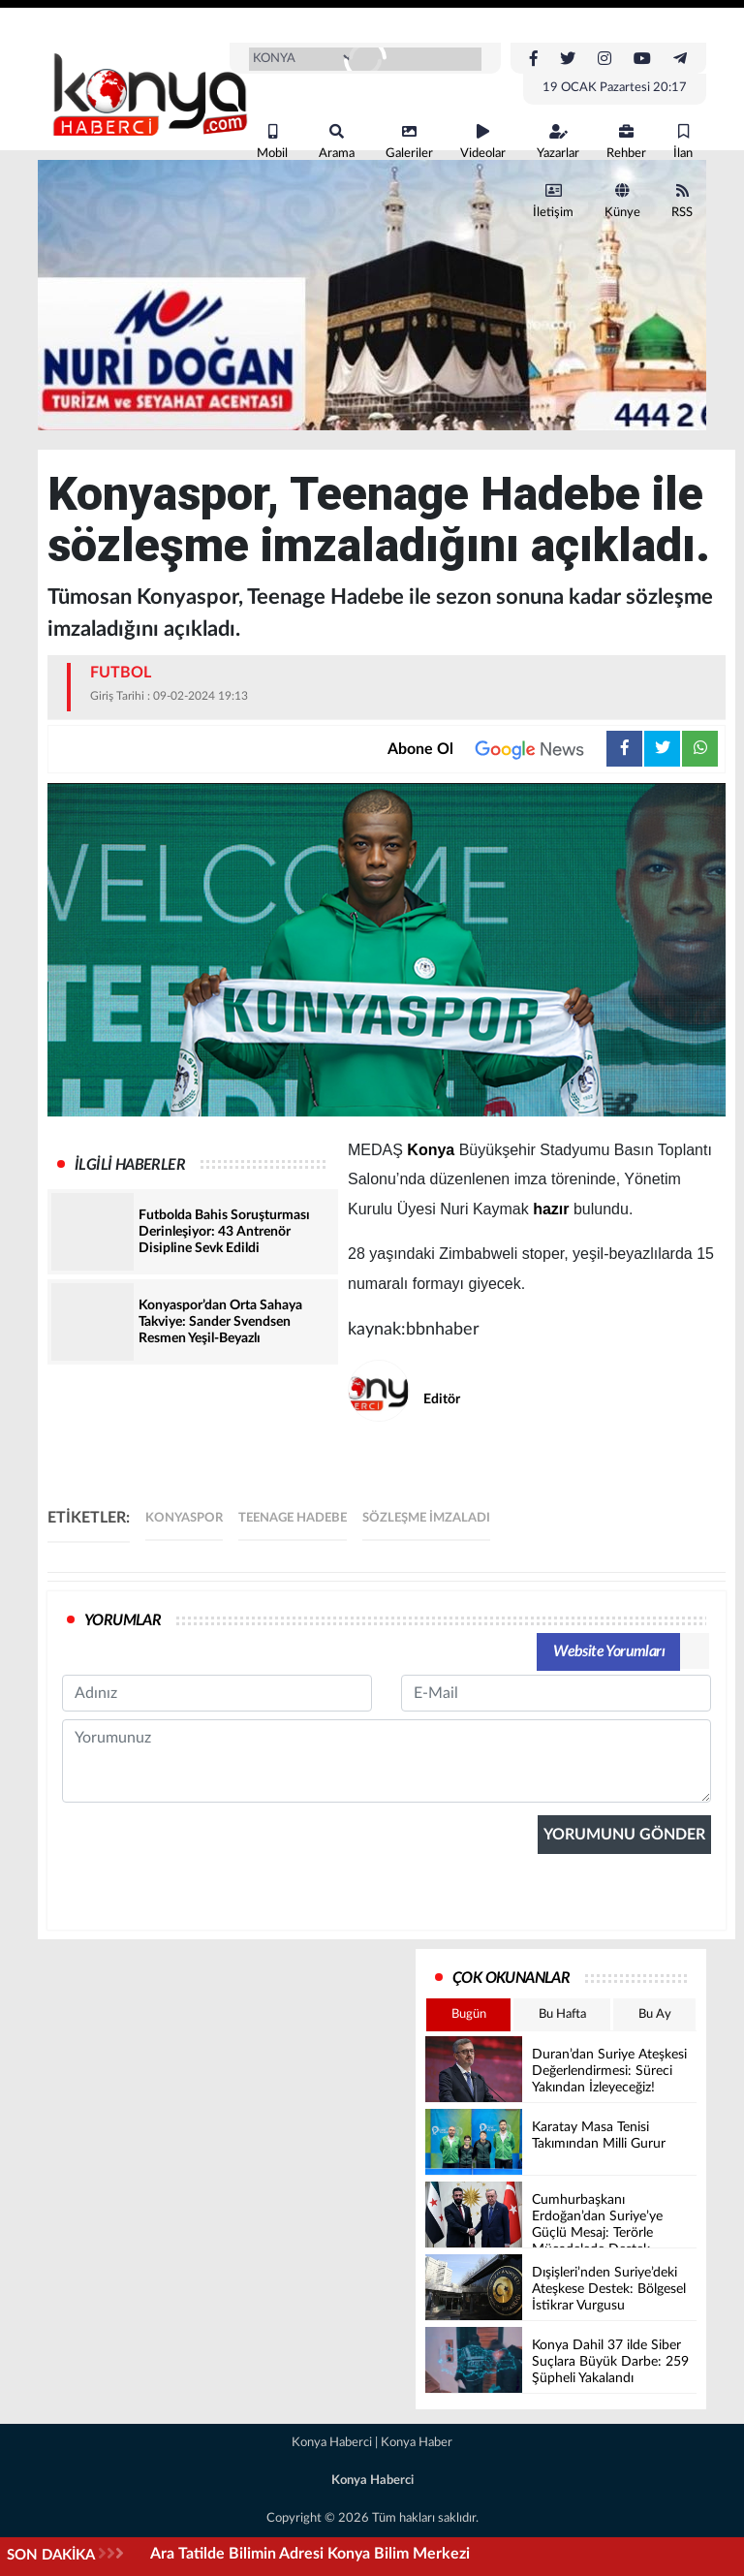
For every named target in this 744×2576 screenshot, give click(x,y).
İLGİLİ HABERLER (130, 1165)
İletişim (553, 201)
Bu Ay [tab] (654, 2014)
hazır (551, 1209)
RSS (682, 201)
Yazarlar (558, 142)
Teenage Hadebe (292, 1518)
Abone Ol (497, 749)
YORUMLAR (122, 1620)
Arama (337, 142)
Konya (430, 1150)
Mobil (272, 142)
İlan (683, 142)
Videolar (483, 142)
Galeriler (409, 142)
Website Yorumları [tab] (609, 1651)
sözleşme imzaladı (426, 1518)
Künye (622, 201)
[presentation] (209, 2004)
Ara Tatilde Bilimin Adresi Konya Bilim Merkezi (310, 2553)
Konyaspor (184, 1518)
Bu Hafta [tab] (562, 2014)
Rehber (626, 142)
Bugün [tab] (468, 2014)
